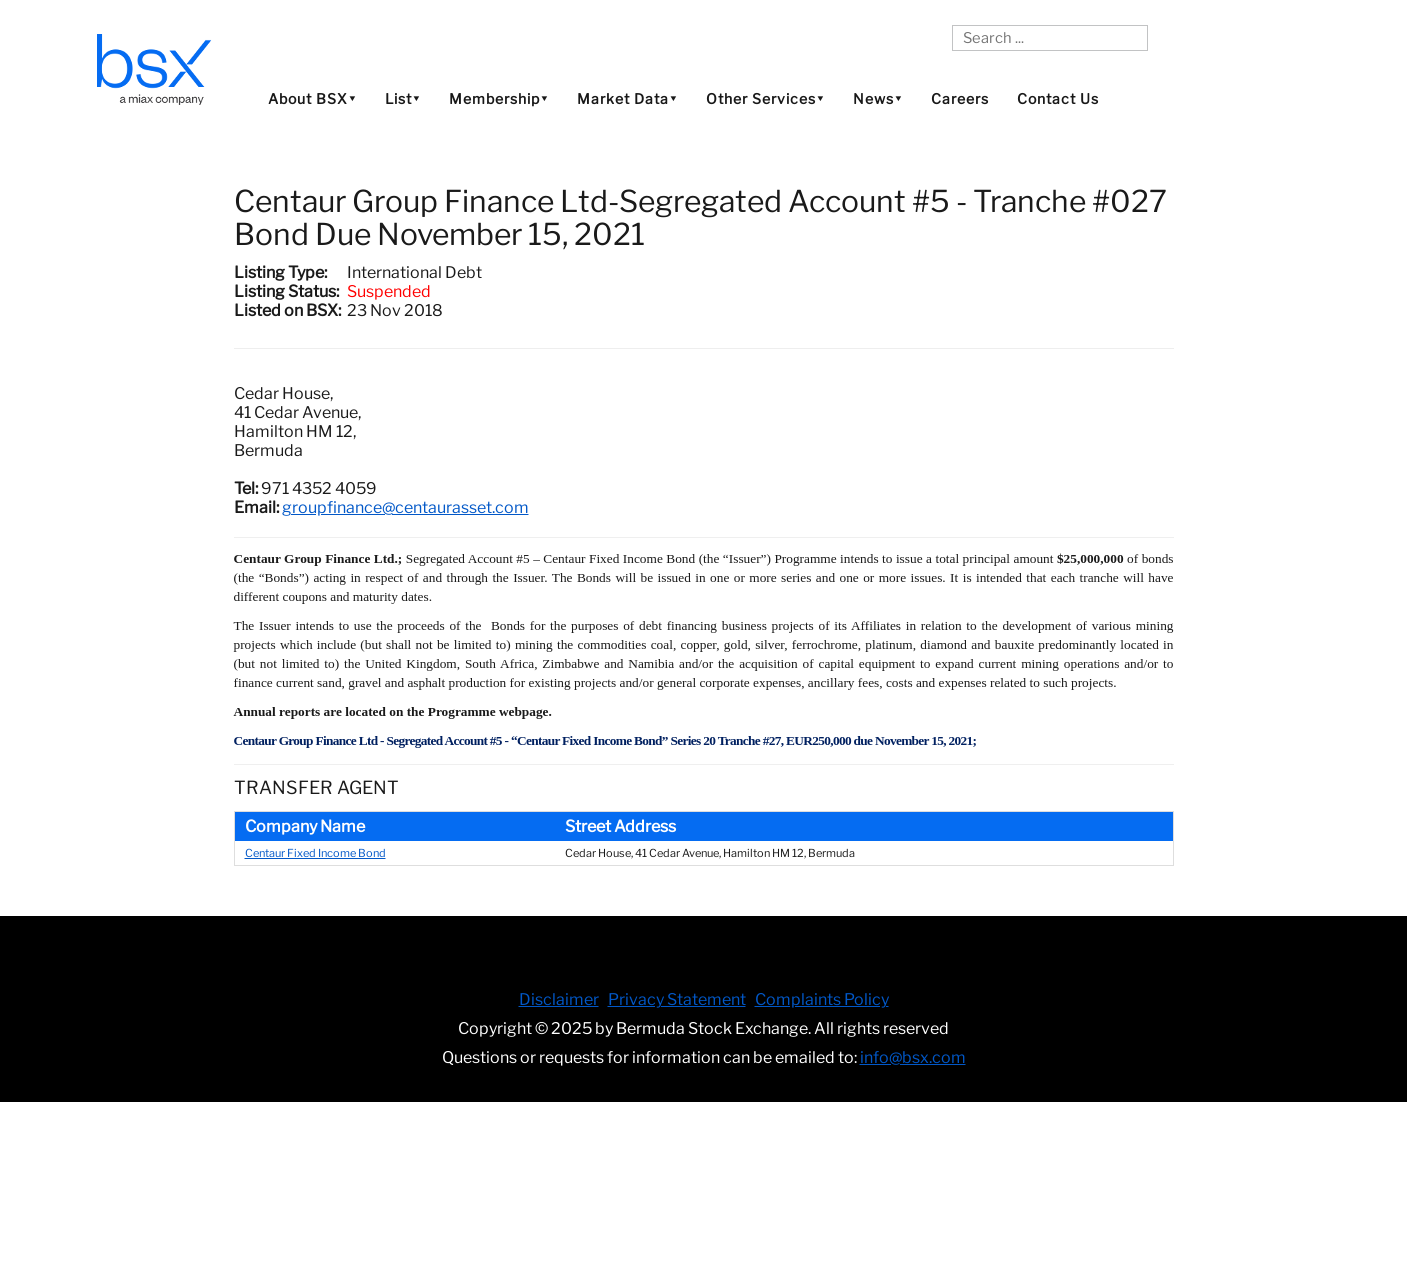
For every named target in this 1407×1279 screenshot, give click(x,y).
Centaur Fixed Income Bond (315, 853)
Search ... (952, 25)
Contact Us (1058, 98)
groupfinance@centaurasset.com (405, 507)
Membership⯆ (499, 98)
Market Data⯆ (627, 98)
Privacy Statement (677, 999)
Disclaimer (559, 999)
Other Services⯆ (765, 98)
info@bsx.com (913, 1057)
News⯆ (878, 98)
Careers (960, 98)
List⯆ (403, 98)
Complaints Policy (822, 999)
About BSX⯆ (312, 98)
